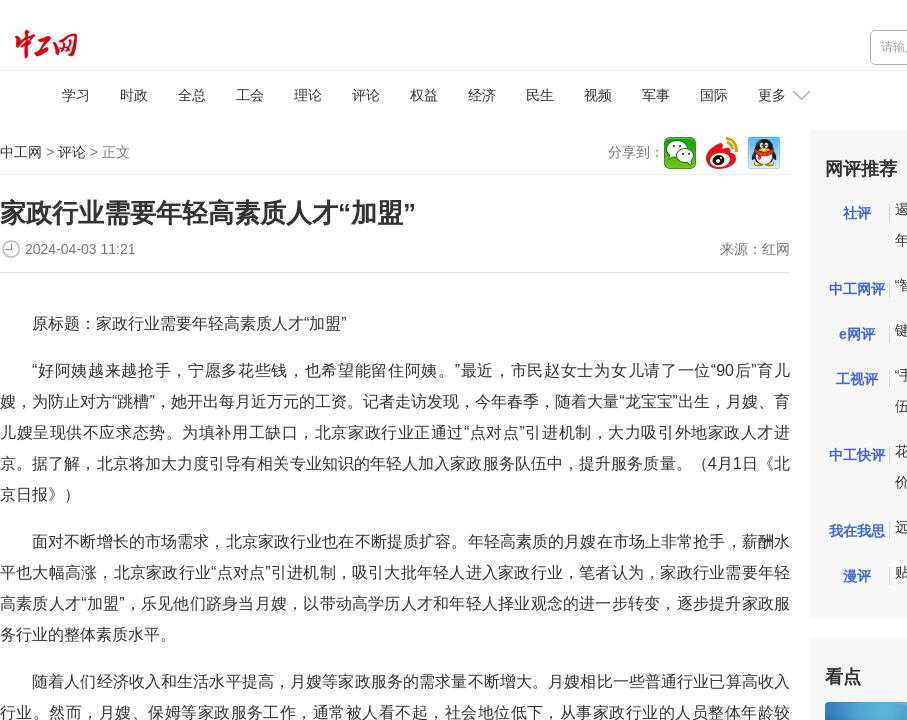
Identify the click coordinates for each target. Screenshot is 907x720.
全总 (192, 95)
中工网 (21, 152)
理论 (308, 95)
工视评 (857, 379)
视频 (598, 95)
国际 (714, 95)
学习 (76, 95)
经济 (482, 95)
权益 (424, 95)
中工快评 (857, 455)
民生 (540, 95)
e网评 (857, 334)
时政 (134, 95)
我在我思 (857, 531)
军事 (656, 95)
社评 (857, 213)
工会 (250, 95)
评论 (366, 95)
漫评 (857, 576)
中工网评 (857, 289)
